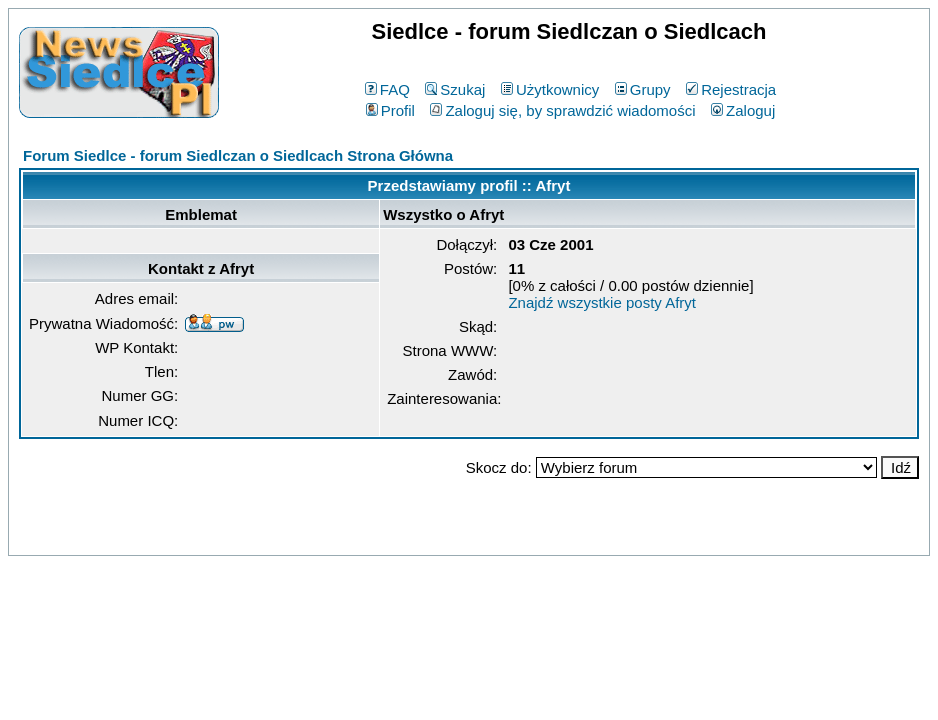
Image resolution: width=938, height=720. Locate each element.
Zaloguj (743, 110)
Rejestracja (731, 89)
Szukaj (455, 89)
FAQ (387, 89)
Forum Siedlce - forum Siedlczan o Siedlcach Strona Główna (238, 155)
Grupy (643, 89)
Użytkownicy (550, 89)
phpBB (423, 536)
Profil (390, 110)
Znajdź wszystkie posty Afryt (602, 302)
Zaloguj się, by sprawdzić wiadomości (562, 110)
